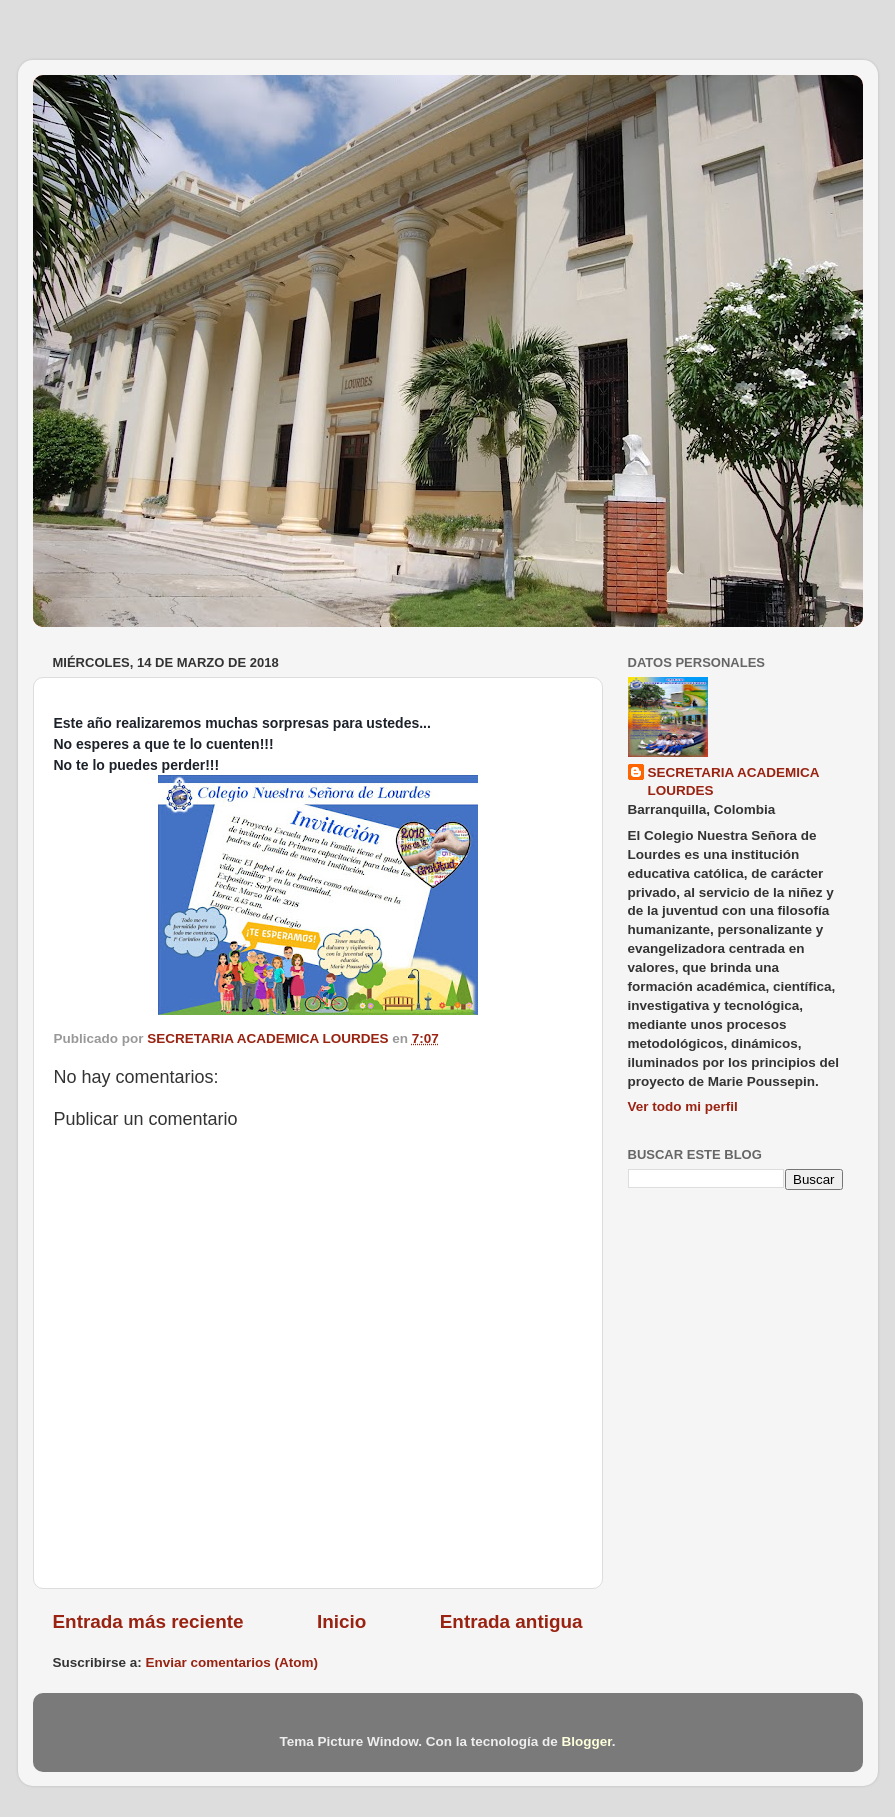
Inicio (341, 1621)
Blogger (586, 1741)
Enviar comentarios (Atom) (232, 1662)
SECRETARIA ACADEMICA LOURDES (734, 782)
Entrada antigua (511, 1621)
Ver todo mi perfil (683, 1106)
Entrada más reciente (148, 1621)
